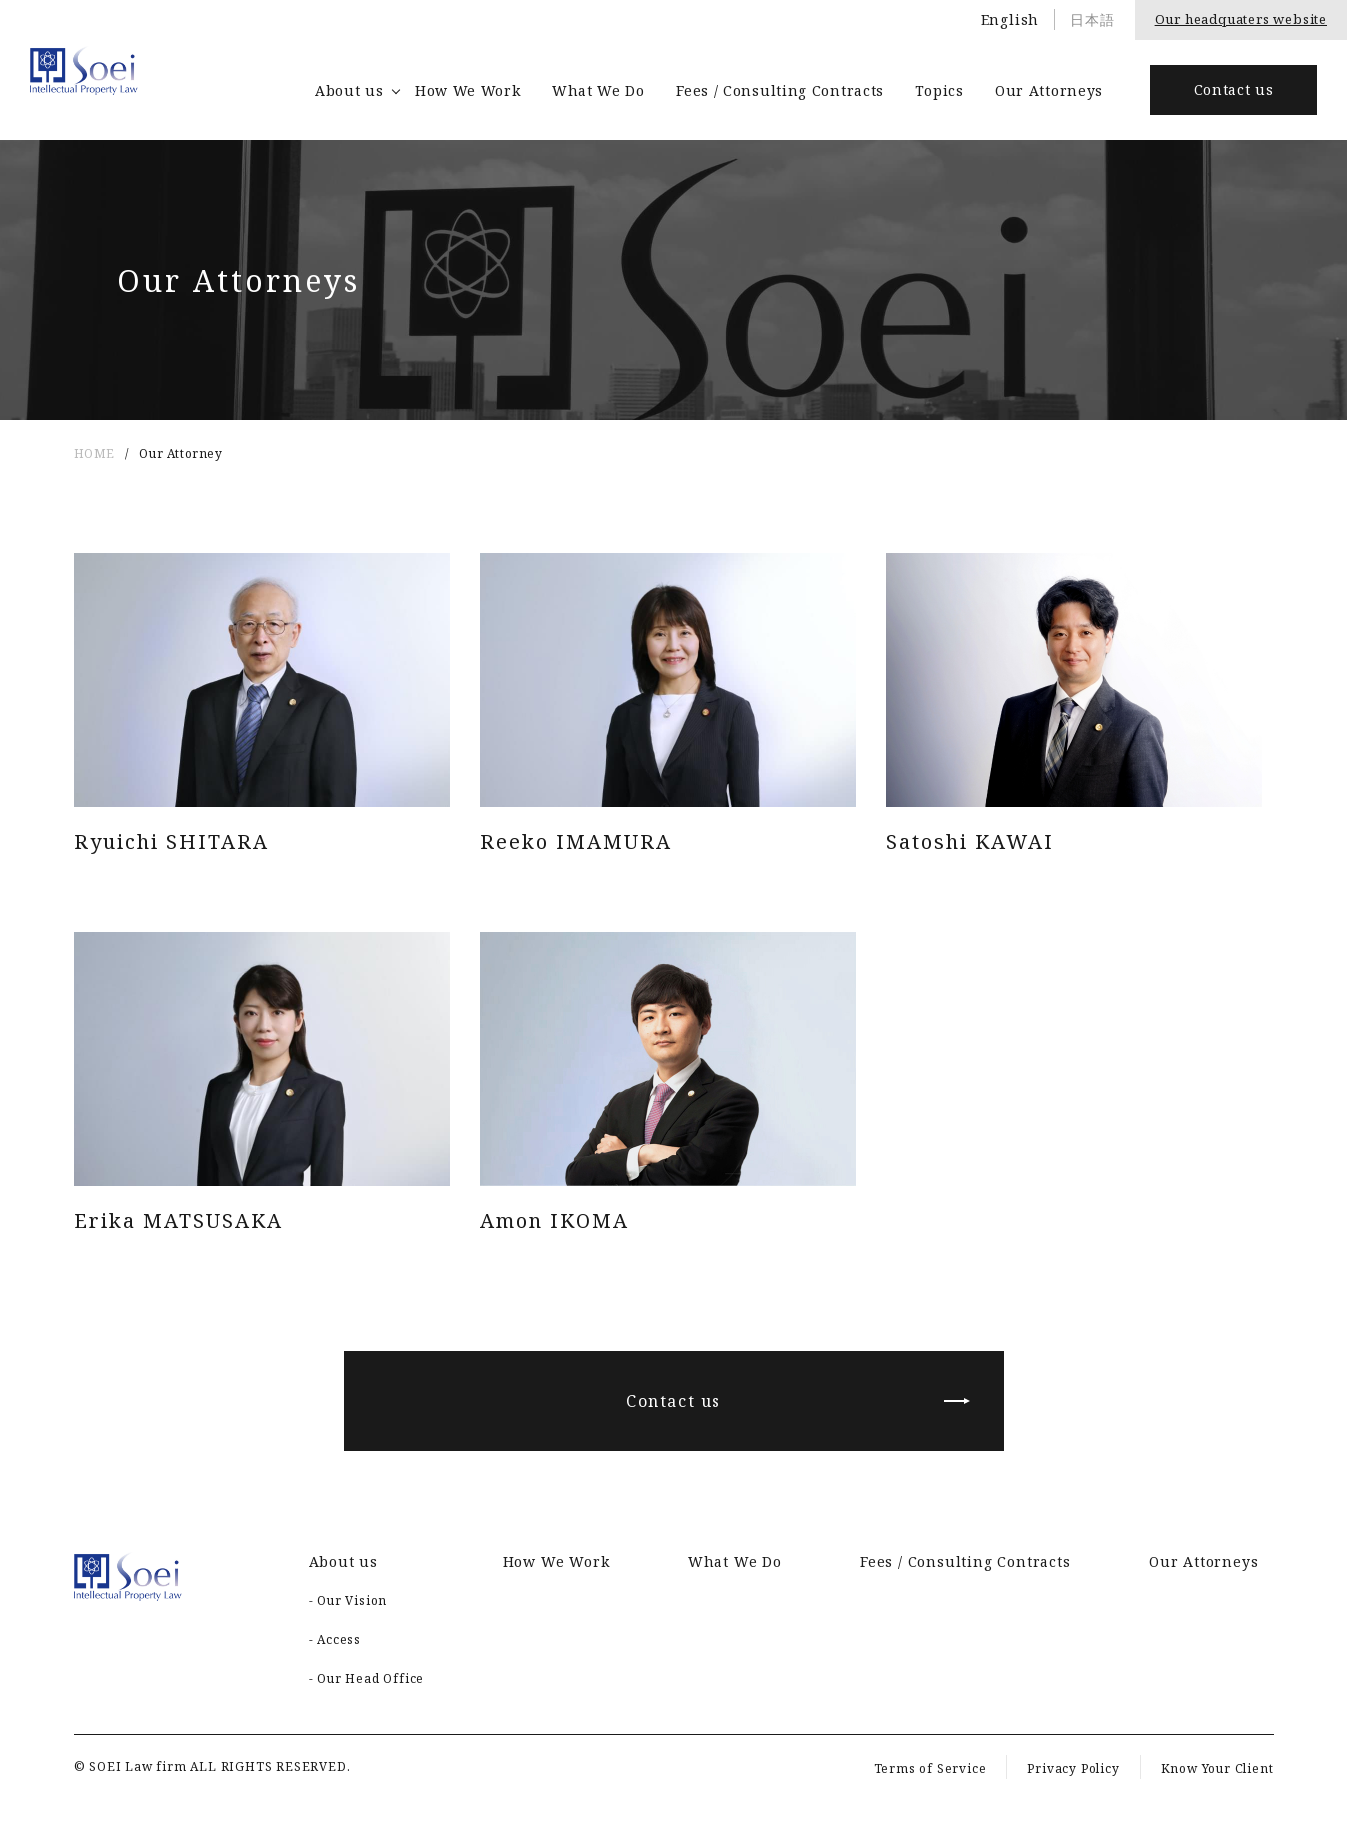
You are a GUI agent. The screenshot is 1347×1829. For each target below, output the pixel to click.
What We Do (598, 90)
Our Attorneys (1049, 90)
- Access (335, 1639)
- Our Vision (348, 1600)
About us (349, 90)
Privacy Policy (1073, 1768)
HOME (94, 453)
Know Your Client (1217, 1768)
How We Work (468, 90)
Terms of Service (930, 1768)
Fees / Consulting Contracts (780, 90)
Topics (939, 90)
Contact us (1234, 89)
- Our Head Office (367, 1678)
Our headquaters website (1241, 19)
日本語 (1092, 19)
